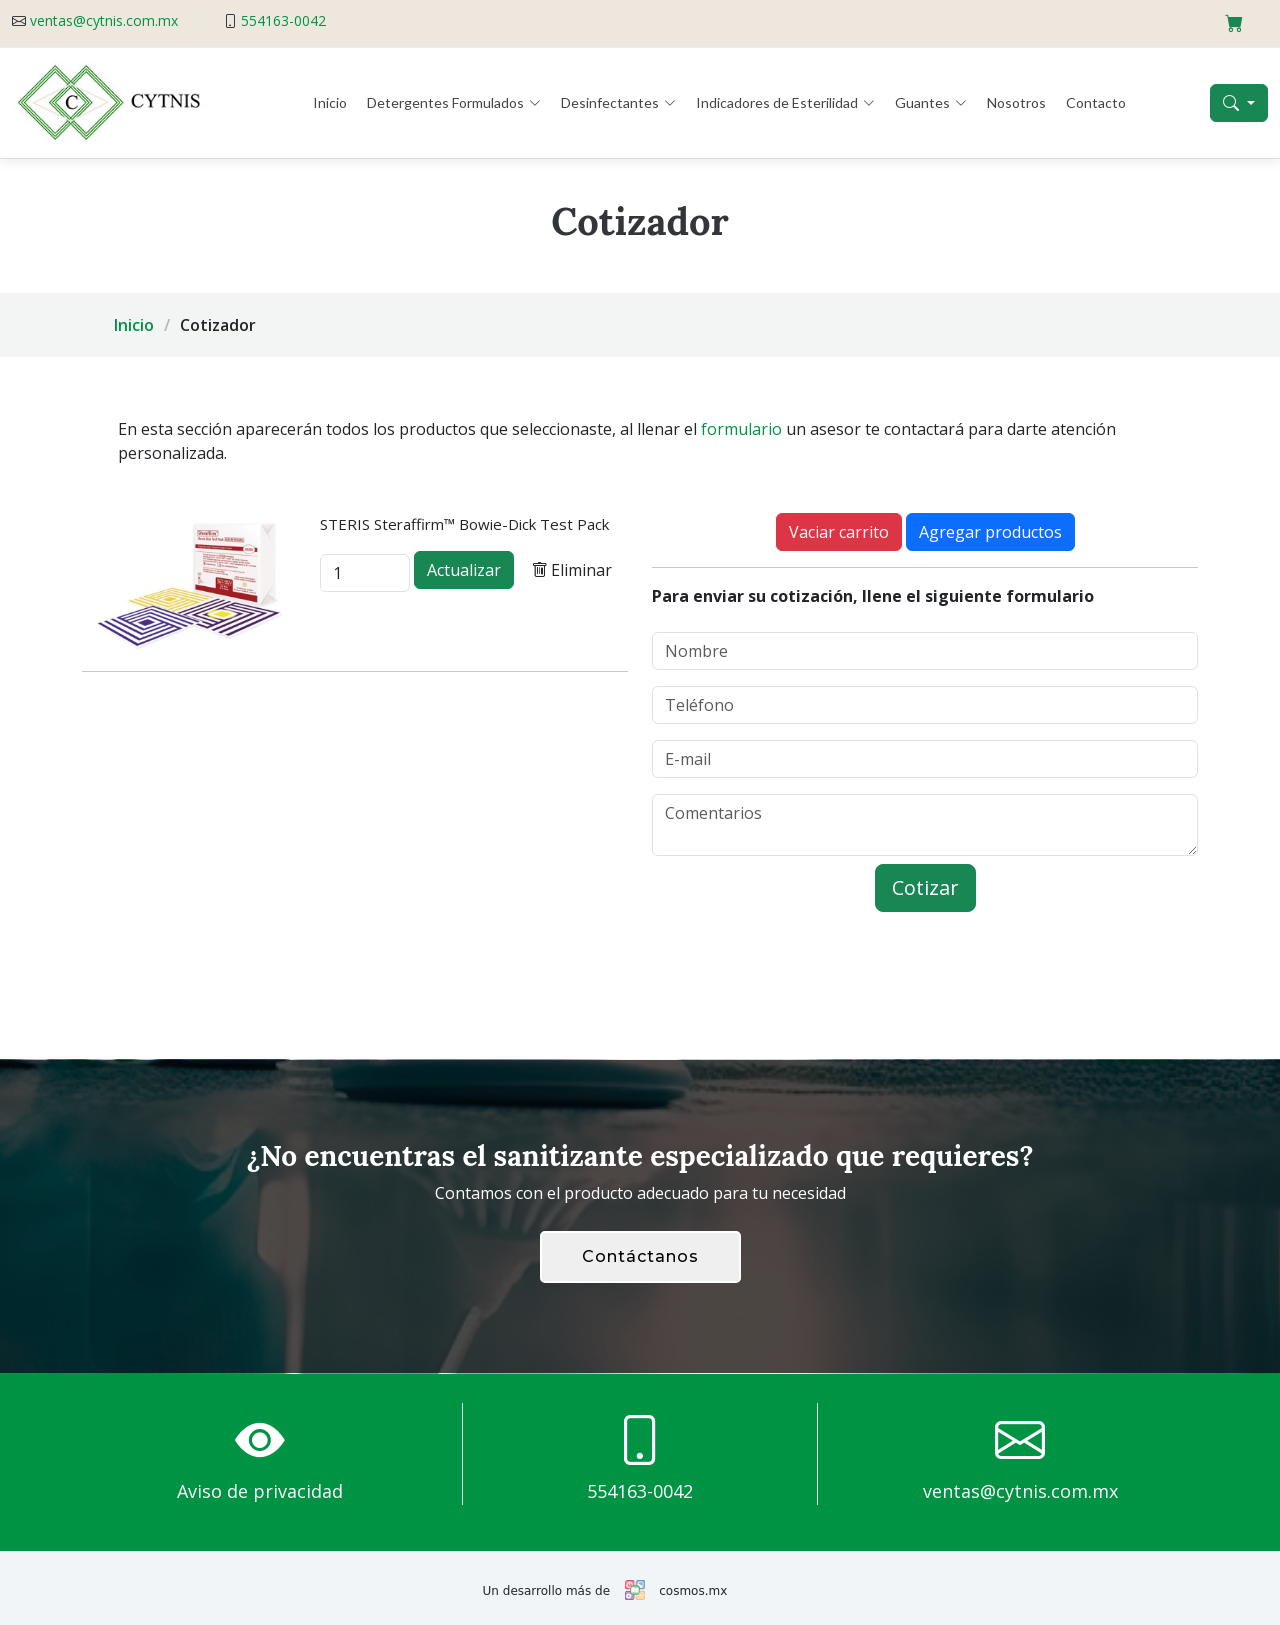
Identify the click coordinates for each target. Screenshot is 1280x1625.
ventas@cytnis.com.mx (104, 20)
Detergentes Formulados (454, 102)
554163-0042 (283, 20)
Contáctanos (640, 1256)
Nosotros (1016, 102)
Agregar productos (990, 532)
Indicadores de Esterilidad (785, 102)
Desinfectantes (618, 102)
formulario (741, 429)
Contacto (1096, 102)
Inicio (330, 102)
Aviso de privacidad (260, 1491)
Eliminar (571, 570)
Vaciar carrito (839, 532)
